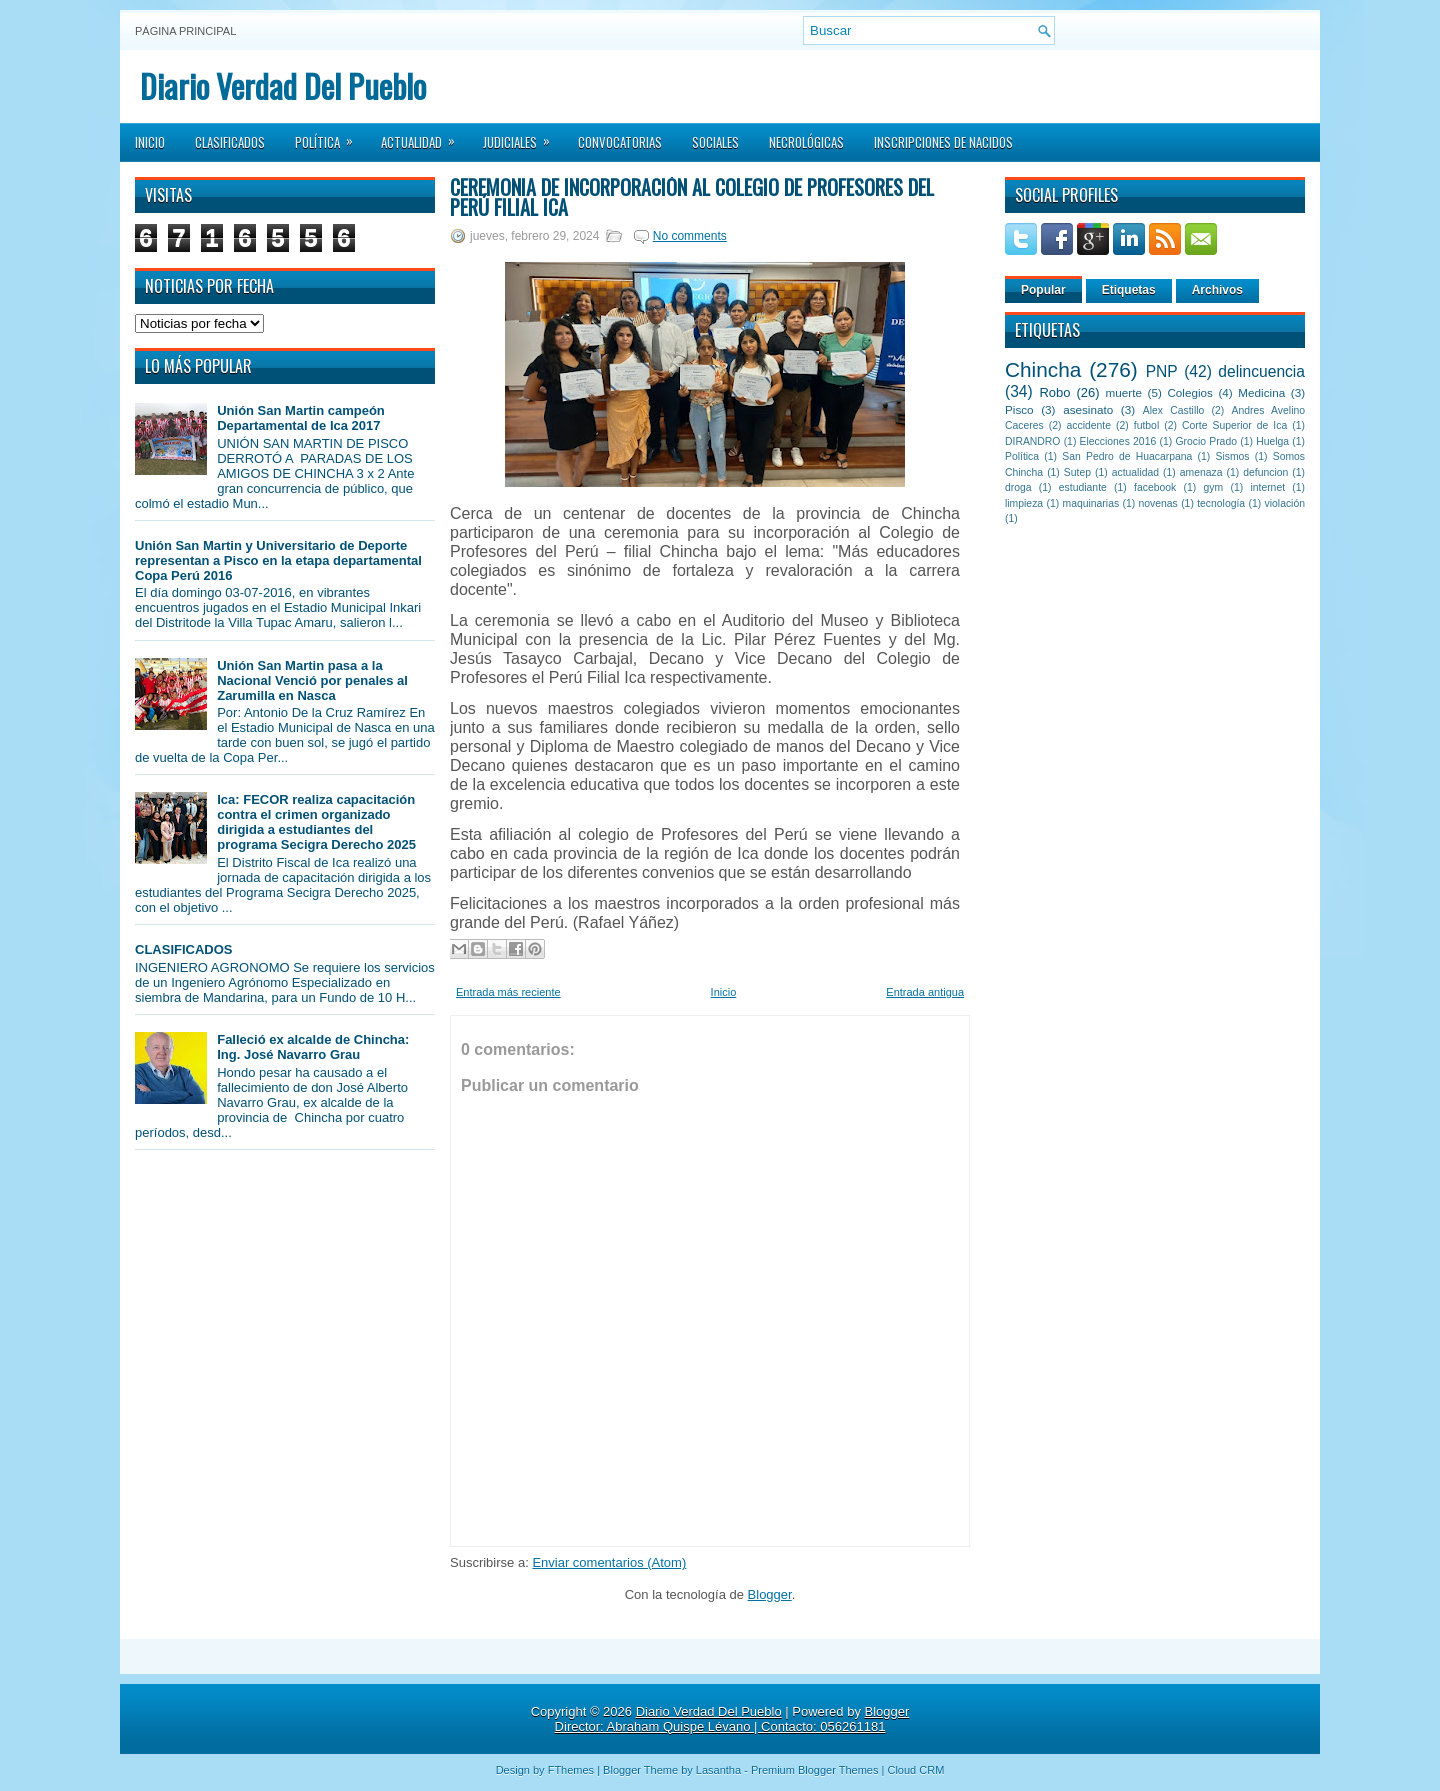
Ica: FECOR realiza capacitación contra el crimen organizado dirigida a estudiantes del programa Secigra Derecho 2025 (316, 822)
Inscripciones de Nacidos (943, 142)
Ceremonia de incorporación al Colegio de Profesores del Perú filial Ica (692, 197)
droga (1018, 487)
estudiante (1083, 487)
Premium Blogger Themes (815, 1770)
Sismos (1232, 456)
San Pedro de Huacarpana (1127, 456)
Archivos (1217, 290)
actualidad (1135, 472)
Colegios (1189, 392)
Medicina (1261, 392)
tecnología (1221, 503)
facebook (1155, 487)
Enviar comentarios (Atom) (609, 1562)
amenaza (1201, 472)
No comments (690, 236)
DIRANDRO (1032, 441)
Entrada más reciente (508, 992)
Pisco (1019, 409)
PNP (1162, 371)
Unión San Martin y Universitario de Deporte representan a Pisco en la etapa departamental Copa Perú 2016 (278, 560)
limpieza (1024, 503)
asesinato (1088, 409)
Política (330, 136)
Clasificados (230, 142)
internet (1267, 487)
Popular (1043, 290)
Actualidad (424, 136)
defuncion (1265, 472)
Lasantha (718, 1770)
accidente (1089, 425)
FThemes (571, 1770)
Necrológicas (806, 142)
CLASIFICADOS (184, 949)
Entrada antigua (925, 992)
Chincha (1043, 369)
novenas (1158, 503)
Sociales (715, 142)
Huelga (1272, 441)
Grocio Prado (1206, 441)
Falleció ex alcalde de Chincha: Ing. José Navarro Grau (313, 1047)
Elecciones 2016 (1118, 441)
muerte (1124, 392)
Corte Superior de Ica (1234, 425)
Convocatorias (620, 142)
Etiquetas (1129, 290)
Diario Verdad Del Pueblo (283, 85)
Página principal (185, 31)
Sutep (1077, 472)
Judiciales (523, 136)
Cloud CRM (915, 1770)
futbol (1146, 425)
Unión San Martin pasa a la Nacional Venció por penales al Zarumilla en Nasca (312, 680)
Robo (1054, 392)
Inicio (150, 142)
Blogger (770, 1594)
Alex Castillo (1174, 410)
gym (1214, 487)
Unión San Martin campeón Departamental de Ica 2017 (301, 418)
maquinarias (1091, 503)
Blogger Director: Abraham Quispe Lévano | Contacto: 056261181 (732, 1719)
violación (1285, 503)
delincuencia (1261, 371)
